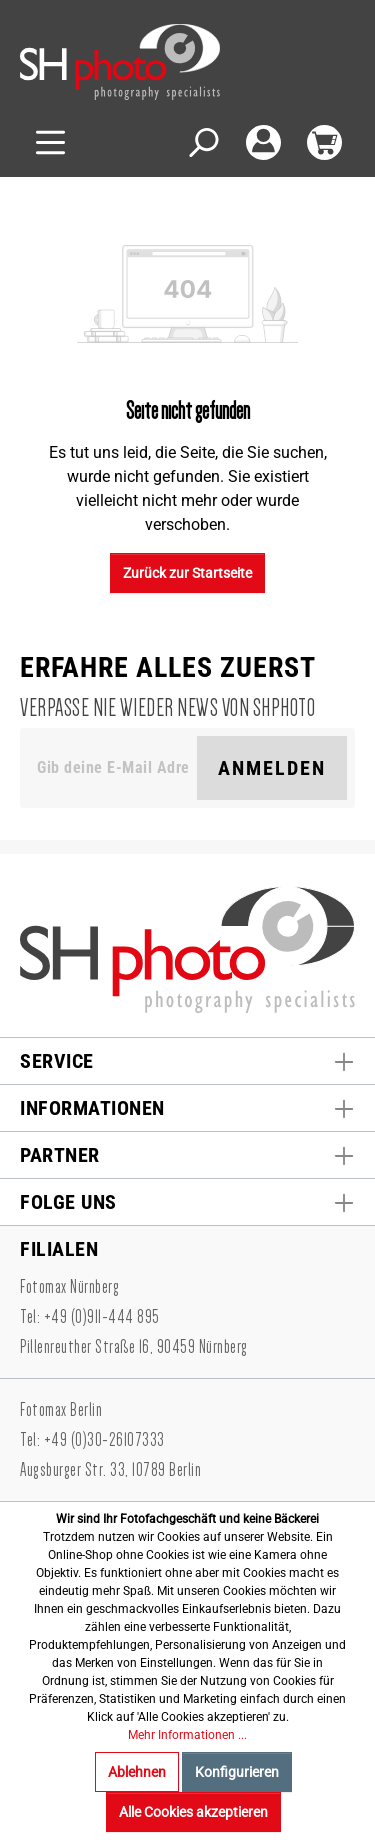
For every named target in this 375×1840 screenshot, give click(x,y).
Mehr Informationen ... (187, 1735)
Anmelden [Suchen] (272, 768)
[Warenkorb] (324, 142)
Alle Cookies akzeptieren (193, 1812)
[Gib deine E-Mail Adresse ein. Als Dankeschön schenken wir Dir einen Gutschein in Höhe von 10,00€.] (112, 768)
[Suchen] (202, 142)
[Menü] (50, 142)
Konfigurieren (237, 1772)
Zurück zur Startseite (187, 573)
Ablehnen (137, 1772)
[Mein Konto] (263, 142)
